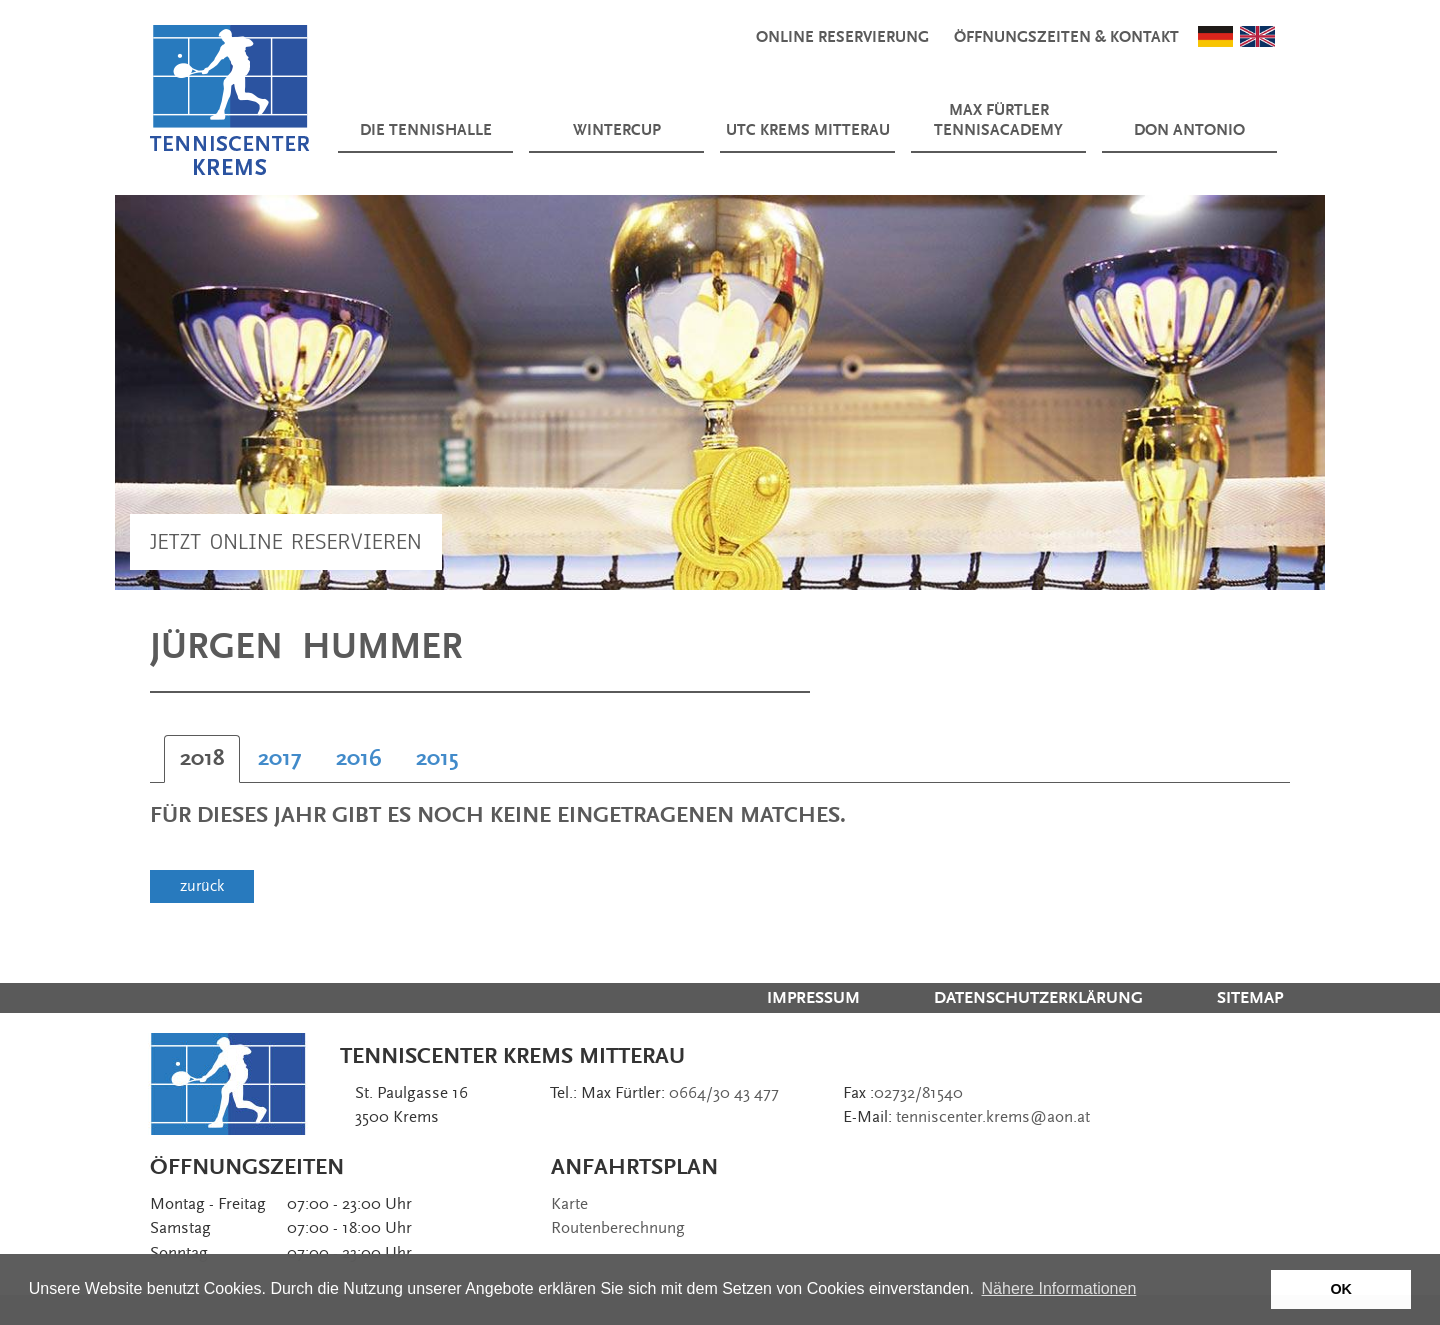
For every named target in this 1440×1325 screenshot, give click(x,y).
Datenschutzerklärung (1038, 998)
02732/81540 (918, 1093)
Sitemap (1250, 998)
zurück (202, 886)
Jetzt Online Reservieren (286, 541)
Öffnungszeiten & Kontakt (1066, 37)
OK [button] (1341, 1289)
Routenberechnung (618, 1228)
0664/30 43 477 (724, 1093)
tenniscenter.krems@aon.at (993, 1117)
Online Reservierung (842, 37)
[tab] (202, 758)
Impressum (813, 998)
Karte (569, 1204)
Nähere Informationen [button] (1059, 1288)
